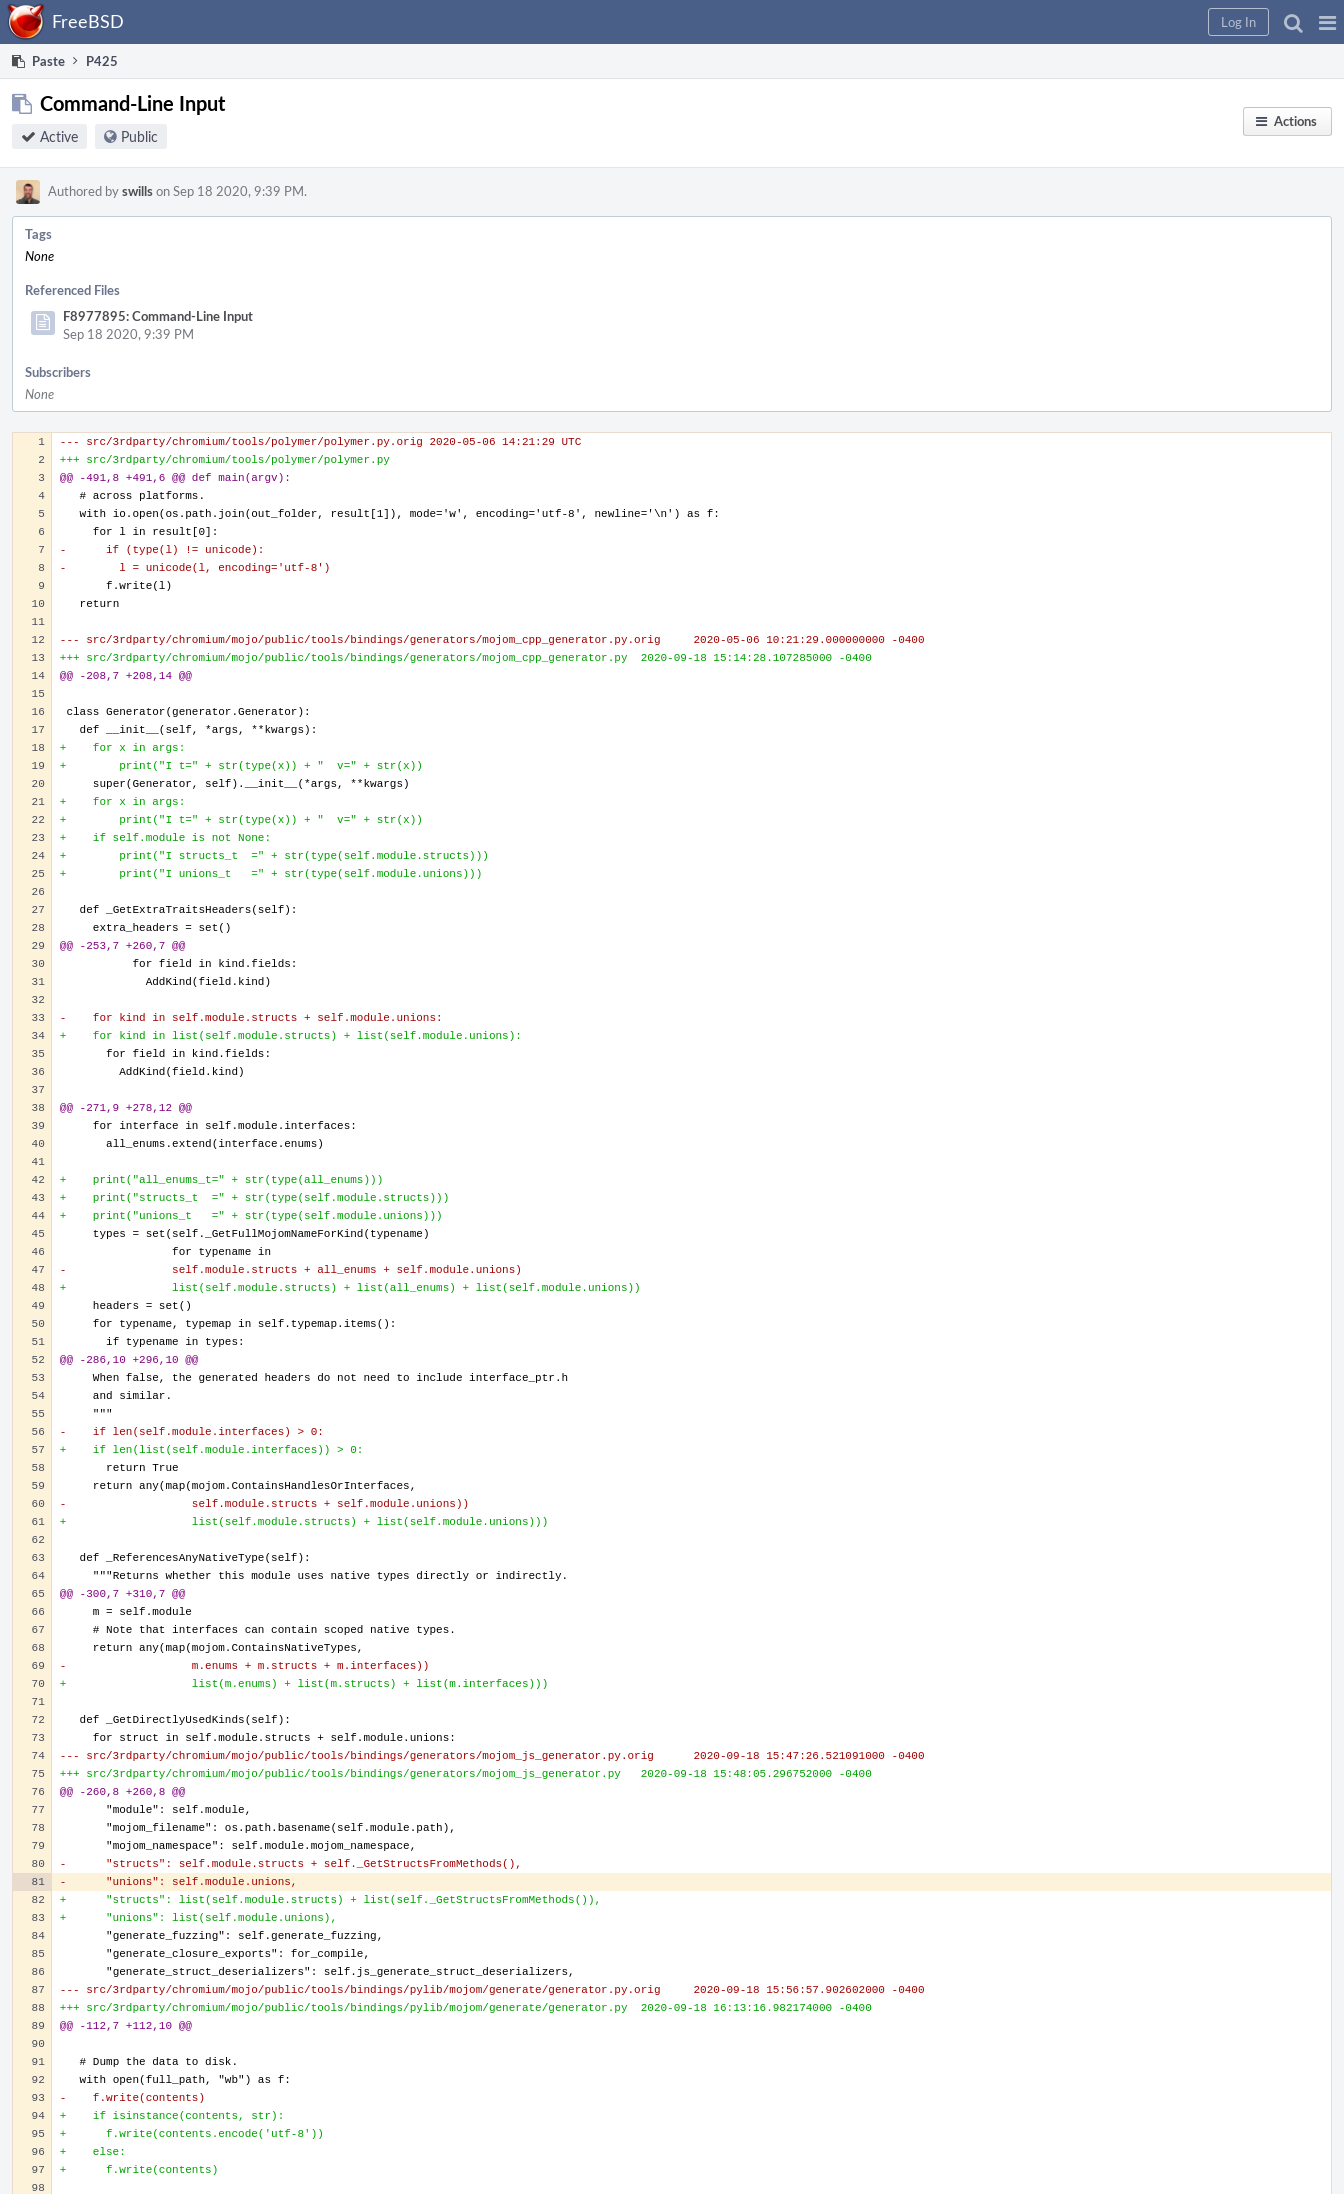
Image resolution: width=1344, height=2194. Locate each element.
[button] (1327, 22)
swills (137, 191)
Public (139, 136)
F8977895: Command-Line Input (158, 316)
